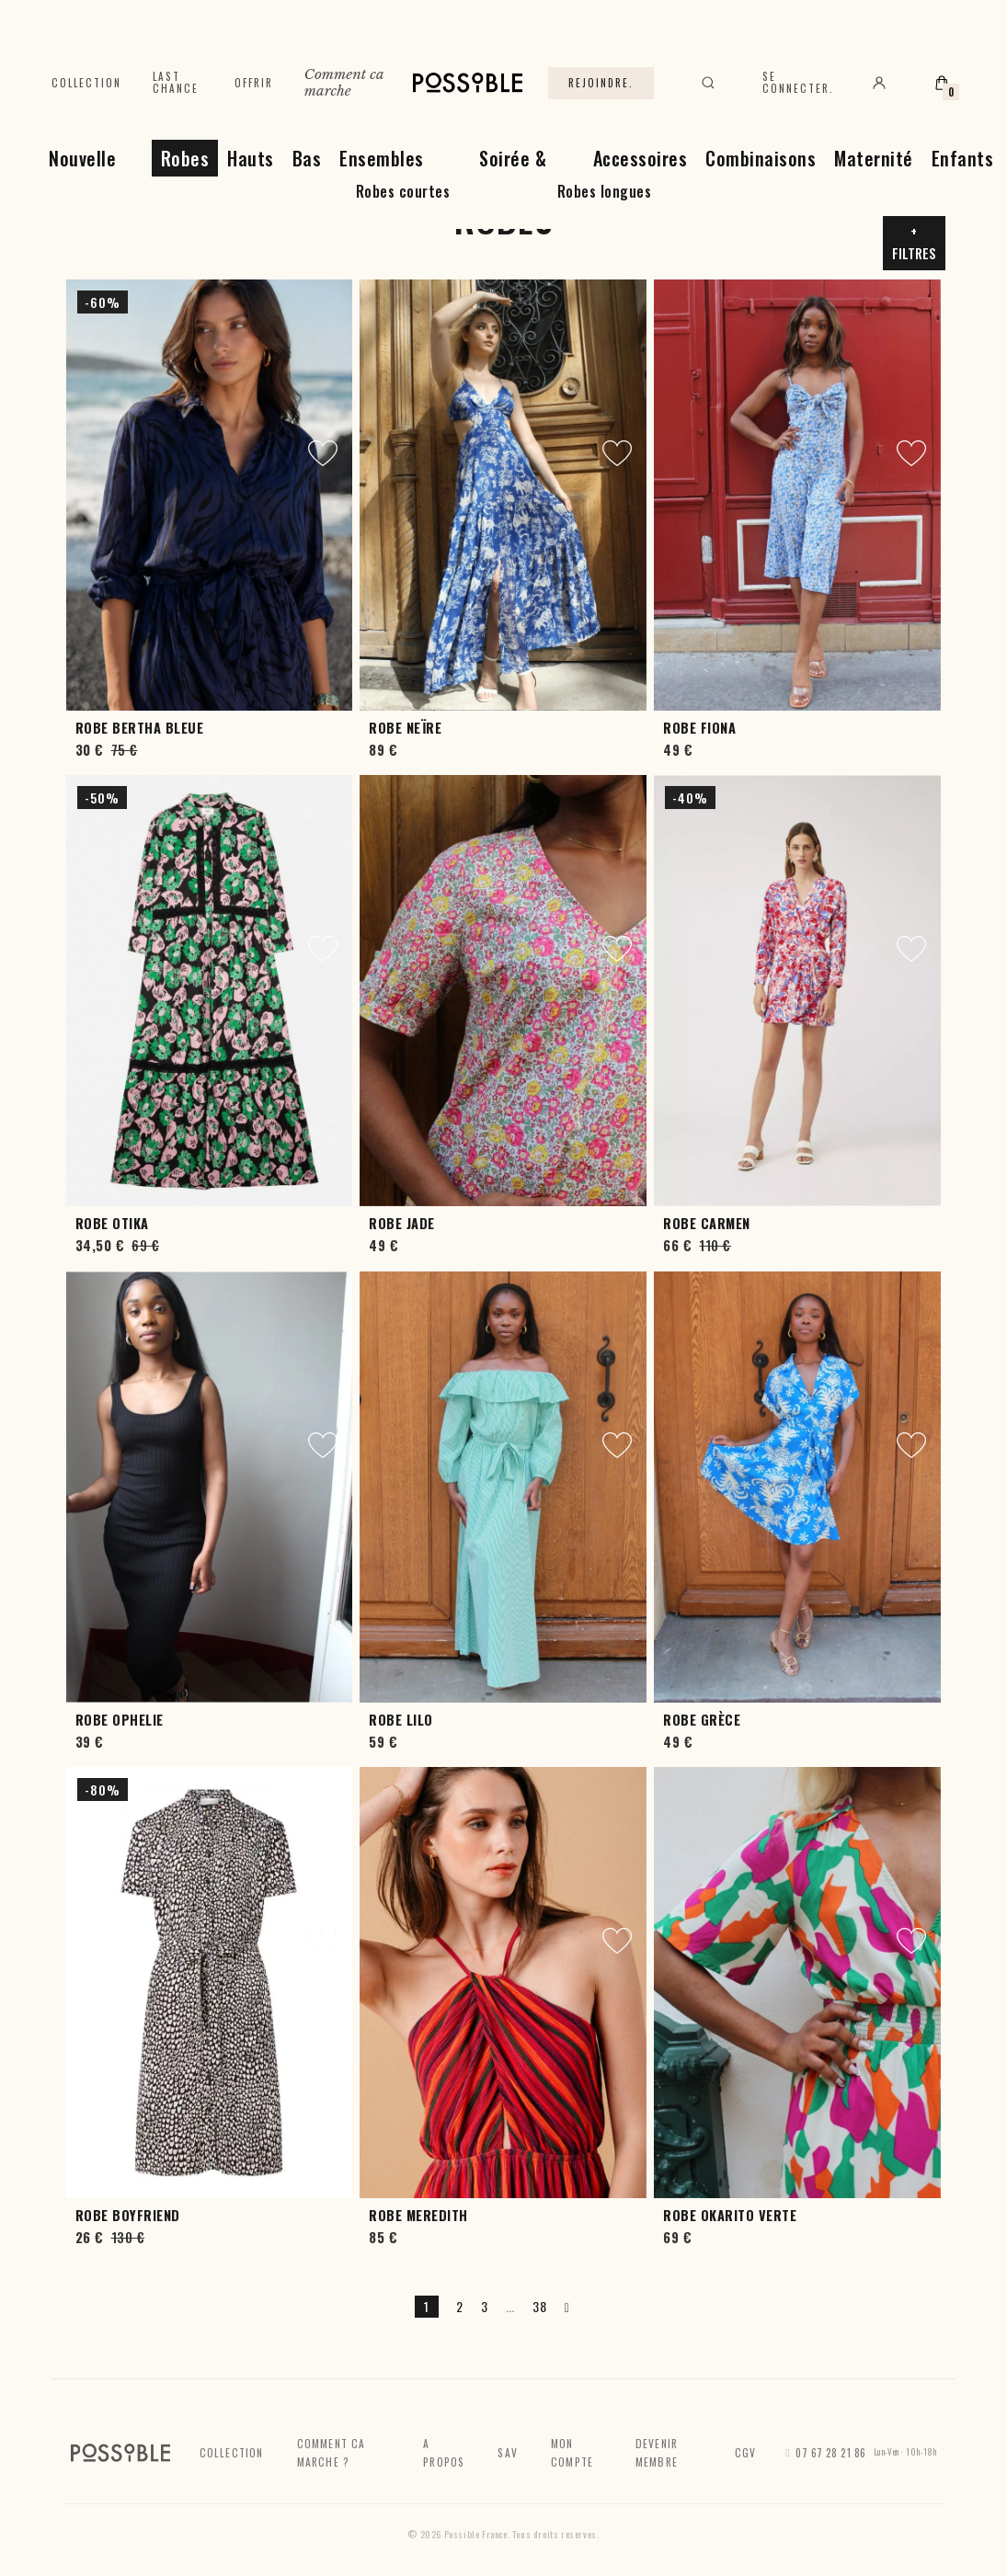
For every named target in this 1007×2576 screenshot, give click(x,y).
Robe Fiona (699, 727)
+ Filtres (914, 242)
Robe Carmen (706, 1223)
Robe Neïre (405, 727)
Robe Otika (112, 1223)
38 (539, 2306)
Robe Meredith (418, 2215)
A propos (443, 2452)
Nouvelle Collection (75, 173)
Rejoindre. (601, 82)
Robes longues (604, 191)
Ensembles (381, 158)
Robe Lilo (401, 1719)
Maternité (873, 158)
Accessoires (640, 158)
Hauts (250, 158)
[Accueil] (467, 83)
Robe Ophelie (119, 1719)
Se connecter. (798, 82)
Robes (185, 158)
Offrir (254, 82)
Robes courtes (403, 191)
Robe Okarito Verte (729, 2215)
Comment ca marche (343, 82)
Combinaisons (760, 158)
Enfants (963, 158)
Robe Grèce (701, 1719)
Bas (307, 158)
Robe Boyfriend (127, 2215)
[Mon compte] (879, 83)
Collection (86, 82)
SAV (508, 2452)
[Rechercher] (708, 83)
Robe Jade (402, 1223)
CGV (746, 2452)
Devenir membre (656, 2452)
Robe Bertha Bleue (139, 727)
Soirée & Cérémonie (503, 173)
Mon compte (572, 2452)
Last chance (176, 82)
